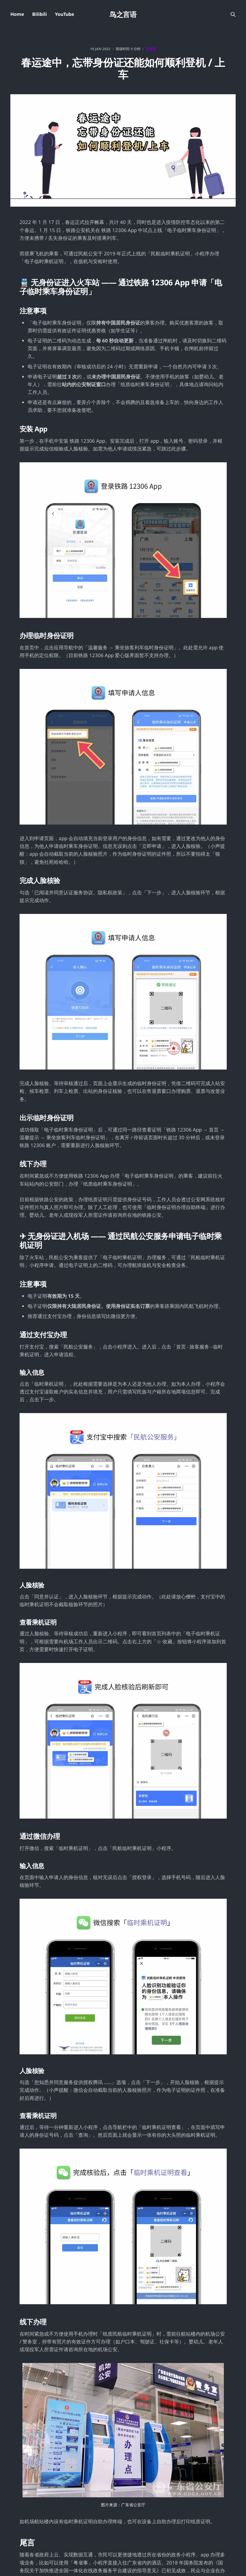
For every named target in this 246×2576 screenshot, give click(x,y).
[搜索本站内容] (233, 14)
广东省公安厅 (133, 2504)
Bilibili (39, 14)
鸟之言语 (122, 14)
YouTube (64, 14)
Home (17, 14)
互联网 (151, 48)
